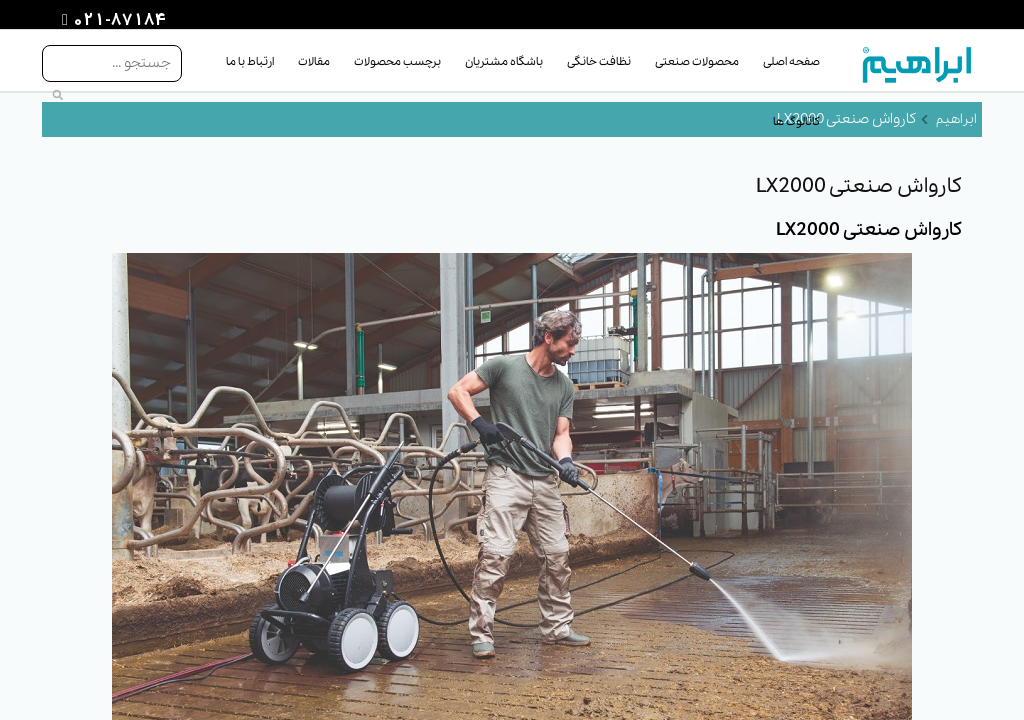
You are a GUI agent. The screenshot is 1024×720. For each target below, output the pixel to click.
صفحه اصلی (791, 62)
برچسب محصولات (397, 62)
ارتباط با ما (250, 62)
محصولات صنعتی (697, 62)
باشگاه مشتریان (504, 62)
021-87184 (117, 21)
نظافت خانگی (599, 62)
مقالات (314, 62)
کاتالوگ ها (796, 122)
